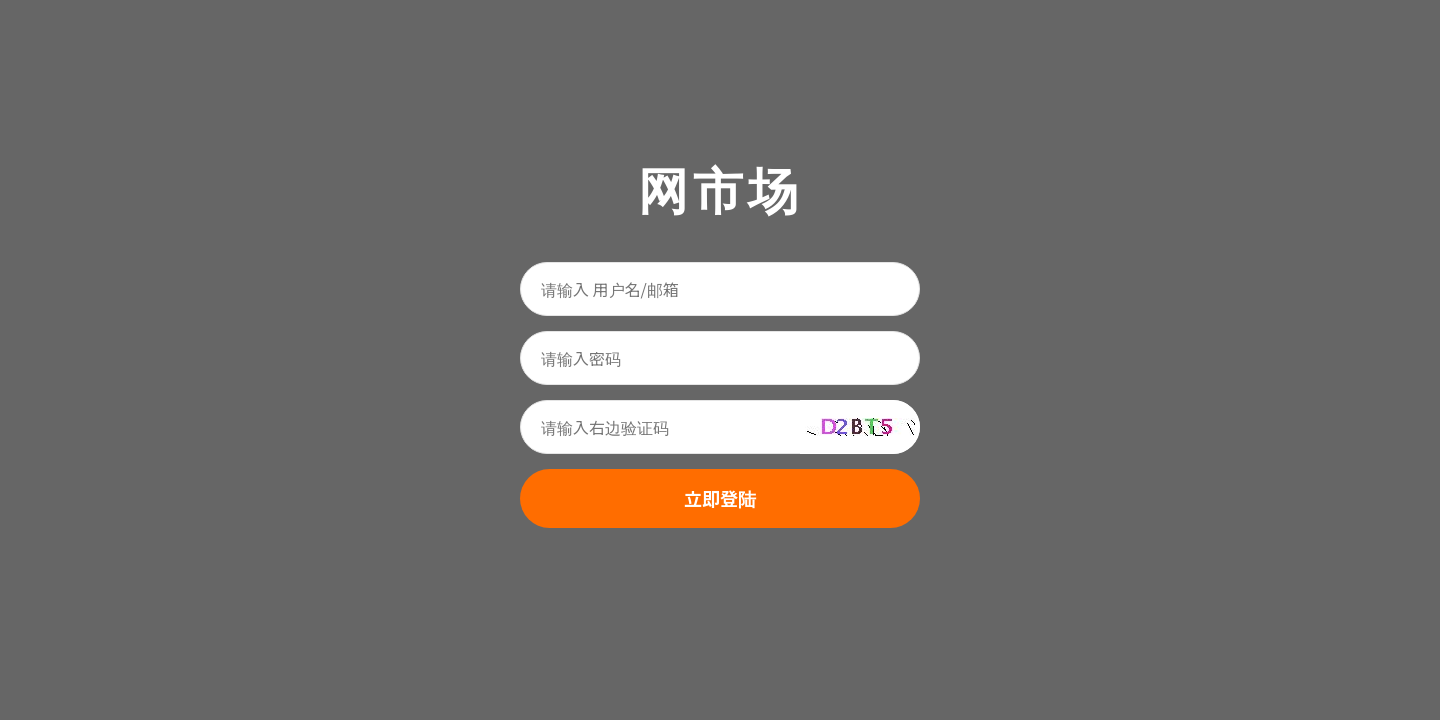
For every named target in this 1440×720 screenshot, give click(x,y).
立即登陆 (720, 498)
